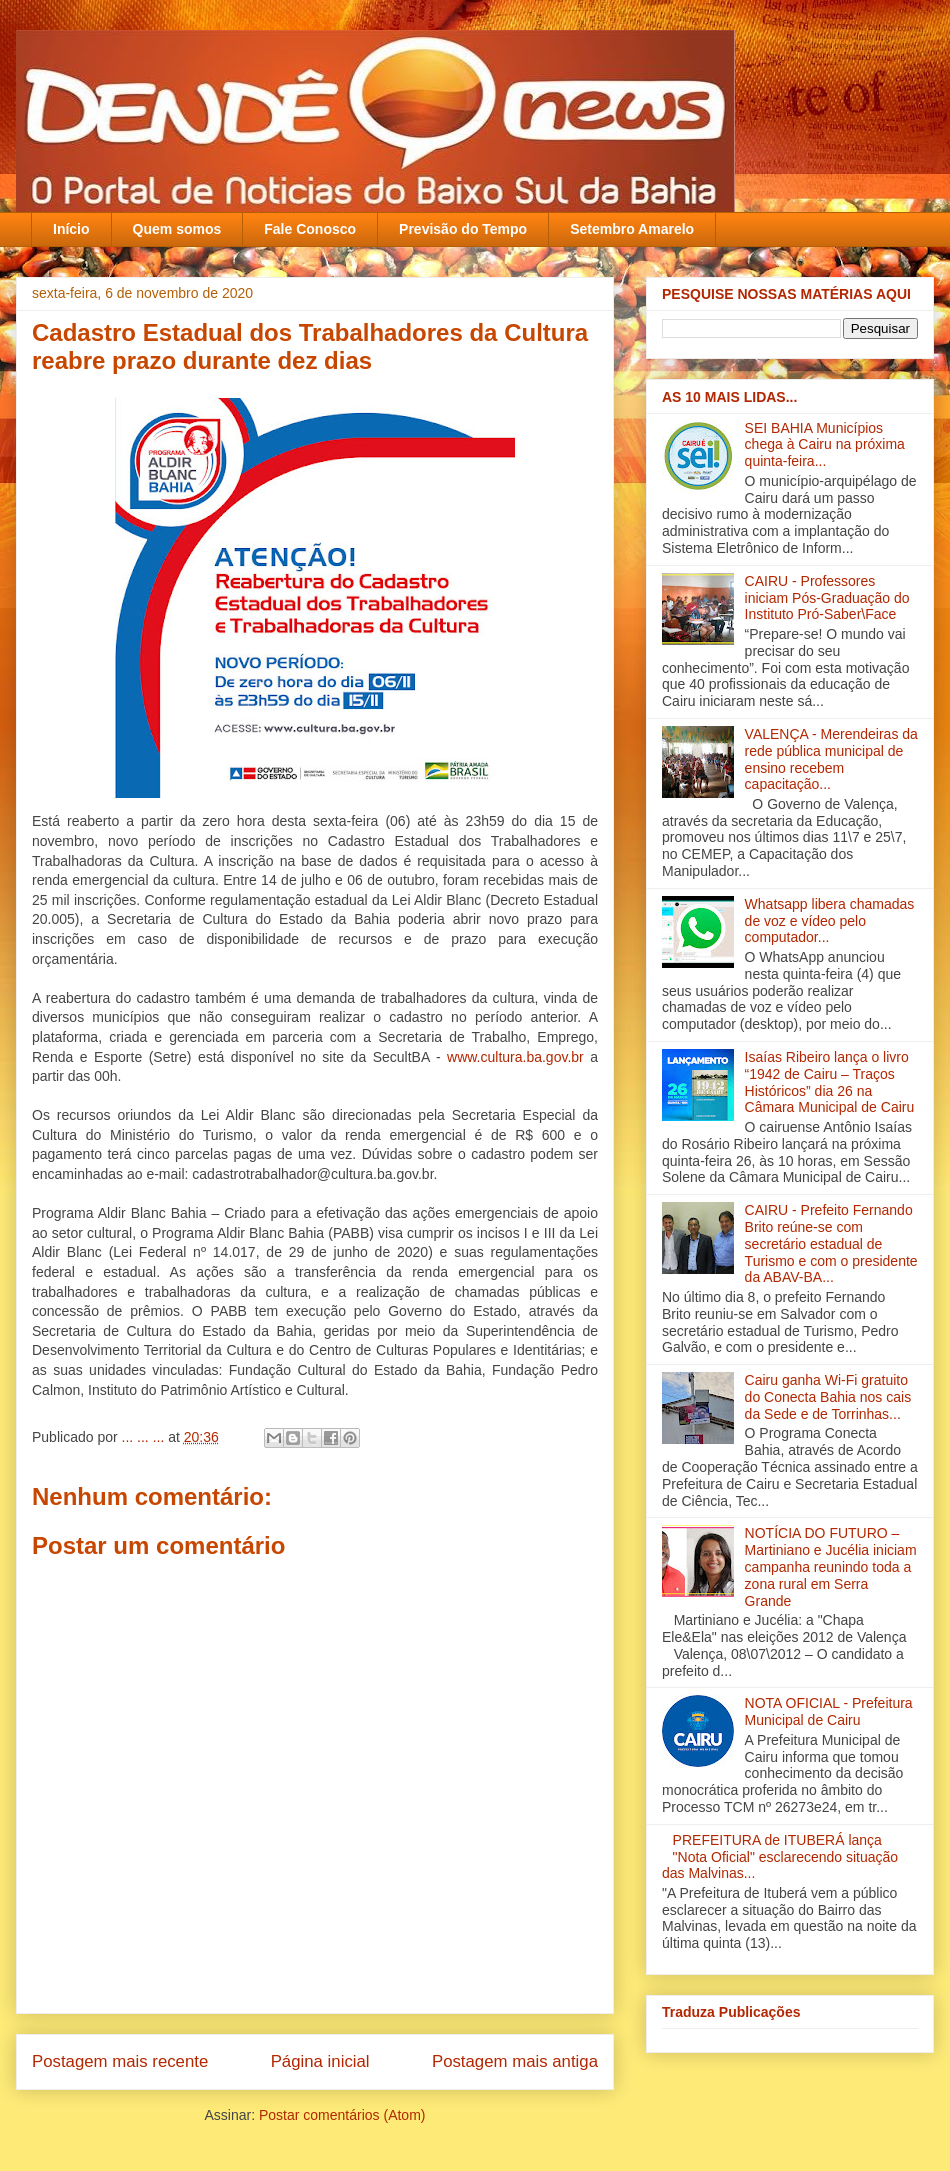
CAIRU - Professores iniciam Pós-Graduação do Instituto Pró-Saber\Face (827, 598)
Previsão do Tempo (463, 229)
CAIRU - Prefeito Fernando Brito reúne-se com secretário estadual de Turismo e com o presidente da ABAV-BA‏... (831, 1243)
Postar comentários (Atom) (342, 2115)
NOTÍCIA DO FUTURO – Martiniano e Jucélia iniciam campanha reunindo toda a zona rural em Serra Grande (831, 1566)
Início (71, 229)
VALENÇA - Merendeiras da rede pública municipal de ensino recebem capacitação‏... (831, 759)
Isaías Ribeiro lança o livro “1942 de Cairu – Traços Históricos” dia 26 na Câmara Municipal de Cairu (830, 1082)
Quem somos (177, 229)
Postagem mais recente (120, 2061)
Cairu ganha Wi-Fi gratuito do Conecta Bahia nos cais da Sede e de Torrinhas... (828, 1397)
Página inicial (320, 2061)
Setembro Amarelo (632, 229)
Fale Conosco (310, 229)
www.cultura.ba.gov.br (515, 1057)
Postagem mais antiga (515, 2061)
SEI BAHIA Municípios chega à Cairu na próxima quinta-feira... (825, 445)
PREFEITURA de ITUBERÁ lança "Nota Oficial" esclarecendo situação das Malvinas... (780, 1857)
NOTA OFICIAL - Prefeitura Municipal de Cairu (829, 1711)
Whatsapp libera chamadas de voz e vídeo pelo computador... (830, 921)
